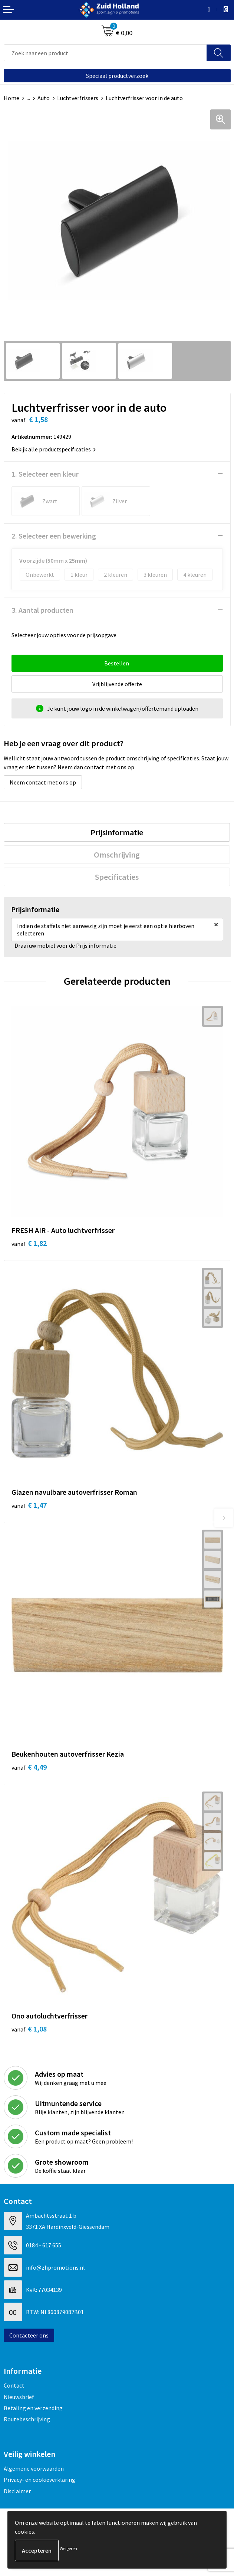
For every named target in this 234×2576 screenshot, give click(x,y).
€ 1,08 (29, 2028)
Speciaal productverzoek (117, 75)
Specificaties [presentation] (117, 877)
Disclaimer (17, 2491)
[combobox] (105, 53)
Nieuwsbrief (19, 2397)
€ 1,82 (29, 1243)
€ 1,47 (29, 1505)
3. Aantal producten (42, 610)
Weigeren (68, 2548)
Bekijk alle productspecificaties (53, 449)
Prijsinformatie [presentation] (116, 832)
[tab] (117, 832)
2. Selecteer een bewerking (53, 535)
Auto (43, 98)
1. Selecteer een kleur (45, 473)
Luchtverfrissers (77, 98)
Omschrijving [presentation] (117, 854)
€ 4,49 (29, 1766)
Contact (14, 2385)
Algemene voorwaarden (34, 2468)
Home (11, 98)
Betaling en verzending (33, 2408)
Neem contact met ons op (43, 782)
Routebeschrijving (27, 2419)
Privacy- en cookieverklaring (39, 2479)
